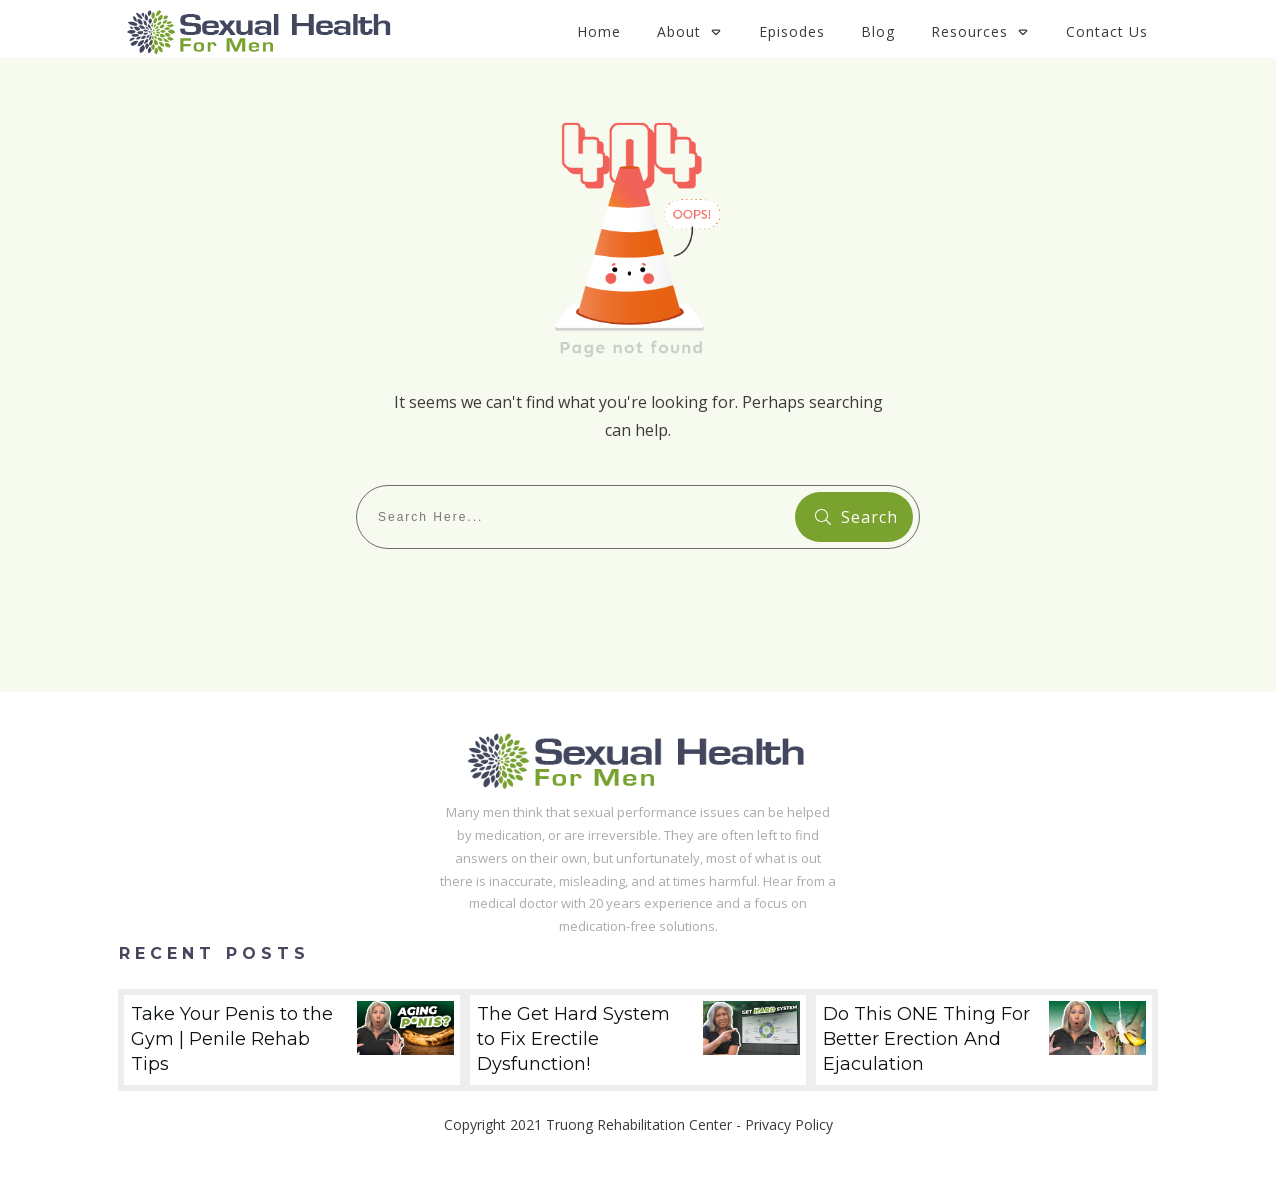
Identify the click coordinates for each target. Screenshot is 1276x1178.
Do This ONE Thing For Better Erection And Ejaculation (984, 1040)
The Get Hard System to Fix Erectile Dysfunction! (638, 1040)
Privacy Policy (789, 1124)
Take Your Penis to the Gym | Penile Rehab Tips (292, 1040)
